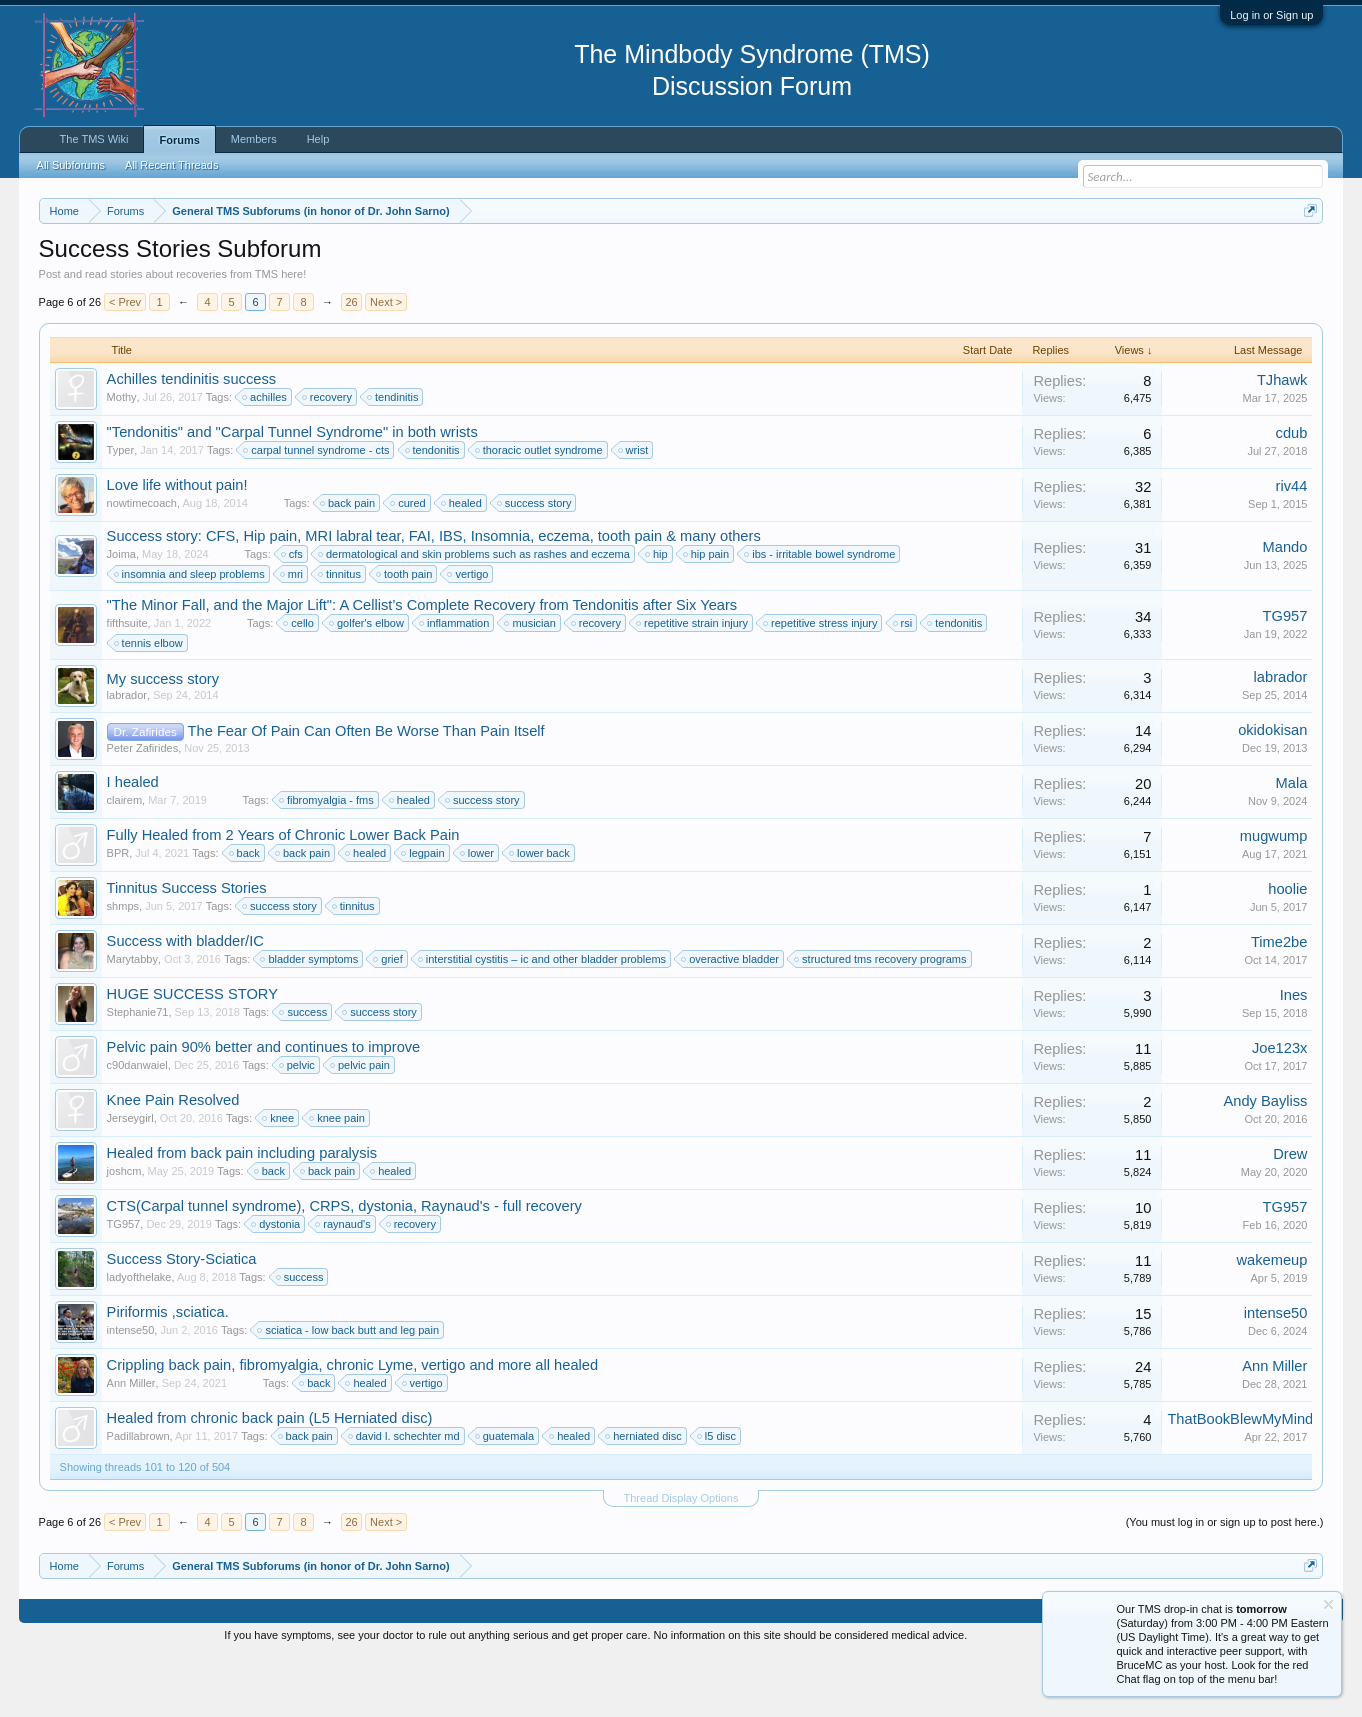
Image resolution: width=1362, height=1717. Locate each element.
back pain (348, 563)
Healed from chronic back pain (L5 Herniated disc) (270, 1478)
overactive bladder (731, 1019)
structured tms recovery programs (881, 1019)
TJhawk (1282, 440)
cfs (293, 614)
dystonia (276, 1284)
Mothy (122, 457)
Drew (1290, 1214)
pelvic (298, 1125)
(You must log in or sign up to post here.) (1225, 1582)
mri (292, 634)
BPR (118, 913)
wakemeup (1272, 1320)
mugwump (1274, 896)
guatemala (505, 1496)
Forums (179, 140)
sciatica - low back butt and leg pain (349, 1390)
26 (351, 362)
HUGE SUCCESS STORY (192, 1054)
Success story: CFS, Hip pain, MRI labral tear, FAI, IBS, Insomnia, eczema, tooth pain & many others (434, 596)
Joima (121, 614)
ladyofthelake (139, 1337)
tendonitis (433, 510)
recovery (328, 457)
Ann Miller (131, 1443)
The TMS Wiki (94, 139)
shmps (123, 966)
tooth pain (405, 634)
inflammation (455, 683)
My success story (163, 739)
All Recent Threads (171, 165)
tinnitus (340, 634)
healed (462, 563)
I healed (133, 842)
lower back (540, 913)
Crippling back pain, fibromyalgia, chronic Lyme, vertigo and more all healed (353, 1425)
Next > (386, 362)
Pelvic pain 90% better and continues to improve (264, 1107)
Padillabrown (138, 1496)
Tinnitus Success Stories (187, 948)
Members (254, 139)
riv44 (1292, 546)
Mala (1292, 843)
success (304, 1072)
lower (478, 913)
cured (409, 563)
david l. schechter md (405, 1496)
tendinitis (393, 457)
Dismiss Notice (1306, 257)
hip (657, 614)
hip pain (707, 614)
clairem (124, 860)
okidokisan (1272, 790)
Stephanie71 (138, 1072)
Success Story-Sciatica (182, 1319)
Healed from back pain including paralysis (242, 1213)
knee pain (338, 1178)
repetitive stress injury (821, 683)
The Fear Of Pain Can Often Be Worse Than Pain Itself (366, 792)
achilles (265, 457)
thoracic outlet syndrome (540, 510)
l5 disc (717, 1496)
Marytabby (132, 1019)
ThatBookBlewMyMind (1240, 1479)
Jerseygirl (130, 1178)
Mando (1285, 607)
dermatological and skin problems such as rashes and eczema (475, 614)
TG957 (1285, 676)
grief (388, 1019)
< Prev (125, 362)
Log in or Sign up (1271, 15)
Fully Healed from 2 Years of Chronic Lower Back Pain (283, 895)
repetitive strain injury (693, 683)
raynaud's (343, 1284)
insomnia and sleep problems (190, 634)
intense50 (131, 1390)
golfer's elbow (367, 683)
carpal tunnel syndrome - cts (317, 510)
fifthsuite (127, 683)
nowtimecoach (142, 563)
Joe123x (1279, 1108)
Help (318, 139)
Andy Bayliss (1265, 1161)
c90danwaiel (137, 1125)
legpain (423, 913)
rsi (904, 683)
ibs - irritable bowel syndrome (820, 614)
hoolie (1287, 949)
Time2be (1279, 1002)
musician (530, 683)
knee (279, 1178)
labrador (127, 755)
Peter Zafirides (143, 809)
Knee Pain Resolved (173, 1160)
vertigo (468, 634)
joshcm (124, 1231)
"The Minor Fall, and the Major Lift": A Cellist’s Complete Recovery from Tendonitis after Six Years (422, 665)
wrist (634, 510)
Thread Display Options (681, 1558)
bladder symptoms (310, 1019)
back (245, 913)
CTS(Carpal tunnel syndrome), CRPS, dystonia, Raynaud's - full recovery (344, 1266)
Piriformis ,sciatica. (168, 1372)
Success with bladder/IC (185, 1001)
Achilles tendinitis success (191, 439)
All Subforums (71, 165)
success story (535, 563)
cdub (1292, 493)
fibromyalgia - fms (327, 860)
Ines (1294, 1055)
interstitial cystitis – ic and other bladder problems (543, 1019)
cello (299, 683)
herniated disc (644, 1496)
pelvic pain (361, 1125)
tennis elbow (149, 703)
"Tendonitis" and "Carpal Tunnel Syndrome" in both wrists (292, 492)
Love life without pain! (177, 545)
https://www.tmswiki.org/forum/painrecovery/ (954, 259)
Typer (121, 510)
